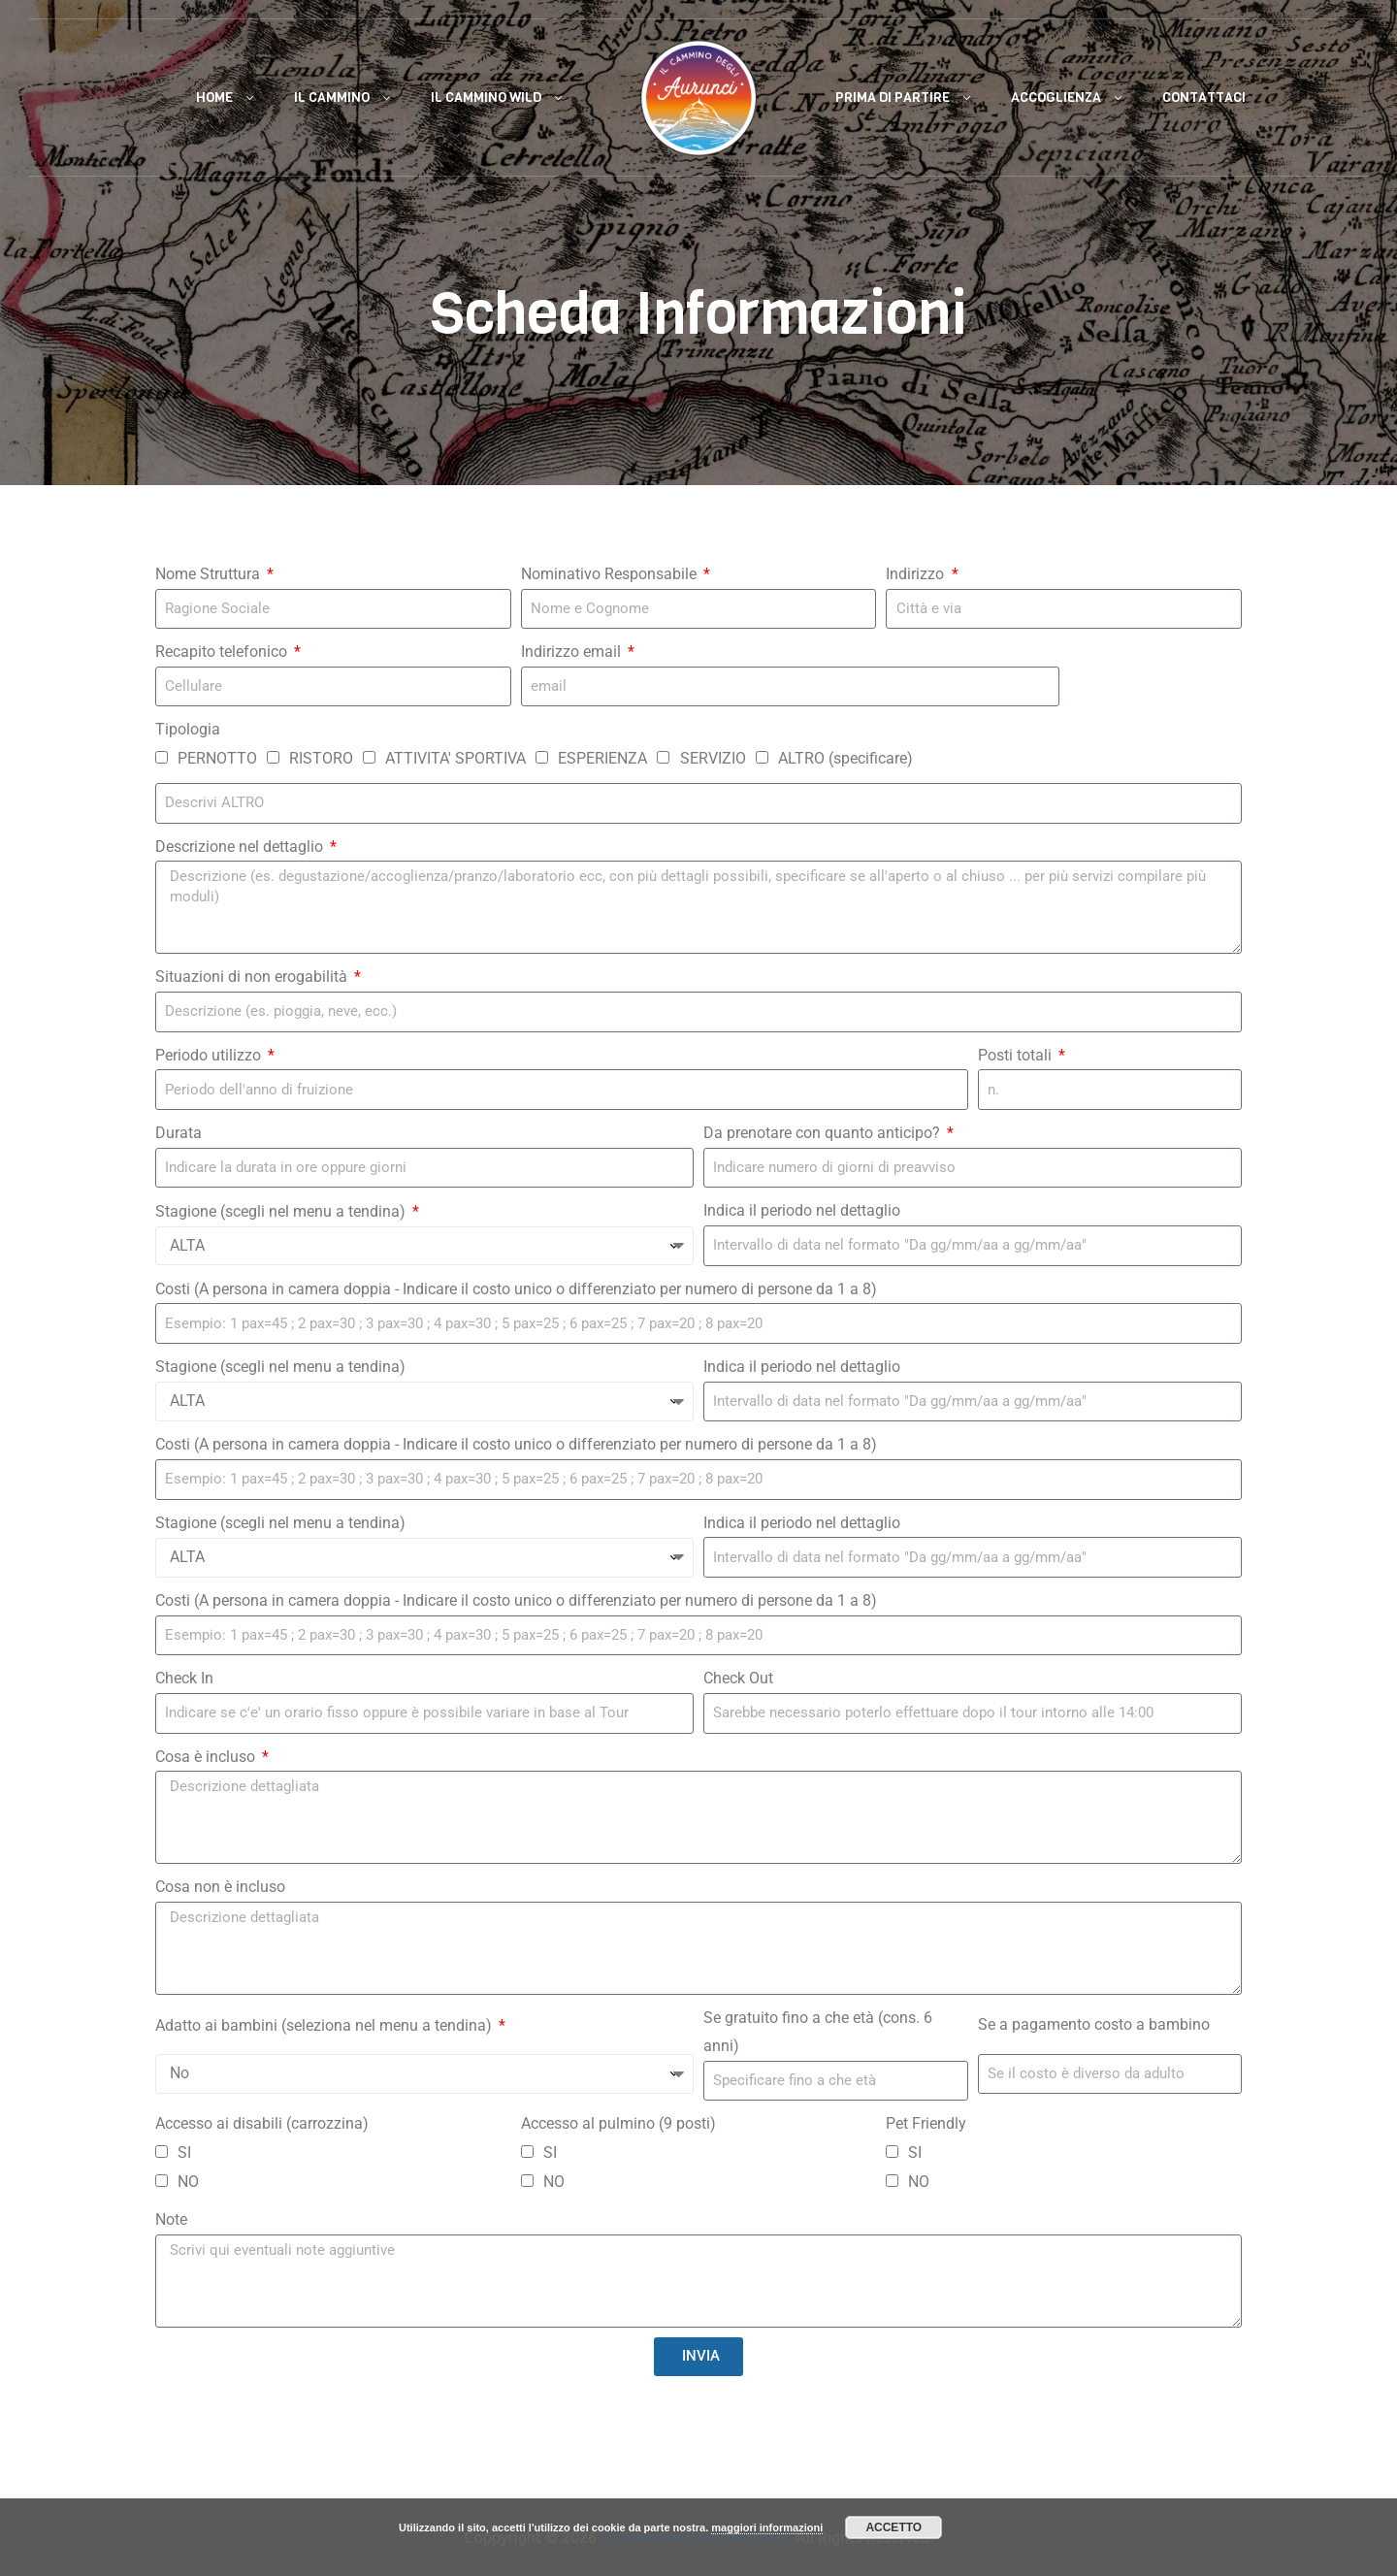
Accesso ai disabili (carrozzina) (262, 2123)
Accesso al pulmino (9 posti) (618, 2123)
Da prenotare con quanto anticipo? (823, 1133)
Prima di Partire (892, 97)
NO (188, 2181)
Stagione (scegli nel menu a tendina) (282, 1211)
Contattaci (1204, 97)
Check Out (738, 1678)
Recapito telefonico (223, 651)
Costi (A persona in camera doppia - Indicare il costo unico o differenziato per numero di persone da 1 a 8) (516, 1289)
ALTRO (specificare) (845, 758)
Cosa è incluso (207, 1756)
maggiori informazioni (767, 2527)
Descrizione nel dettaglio (241, 846)
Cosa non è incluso (220, 1886)
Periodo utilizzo (210, 1055)
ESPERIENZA (602, 758)
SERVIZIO (713, 758)
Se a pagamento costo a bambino (1094, 2024)
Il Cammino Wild (486, 97)
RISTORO (321, 758)
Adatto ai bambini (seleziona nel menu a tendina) (325, 2025)
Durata (178, 1133)
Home (214, 97)
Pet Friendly (926, 2123)
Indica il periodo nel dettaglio (801, 1210)
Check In (184, 1678)
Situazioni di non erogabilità (253, 976)
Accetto (893, 2527)
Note (171, 2219)
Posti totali (1017, 1055)
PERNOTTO (217, 758)
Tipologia (187, 729)
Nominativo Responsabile (610, 574)
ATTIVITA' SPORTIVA (455, 758)
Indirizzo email (573, 651)
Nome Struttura (209, 574)
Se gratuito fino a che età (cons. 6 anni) (817, 2031)
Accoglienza (1056, 97)
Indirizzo (917, 574)
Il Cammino (332, 97)
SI (184, 2152)
